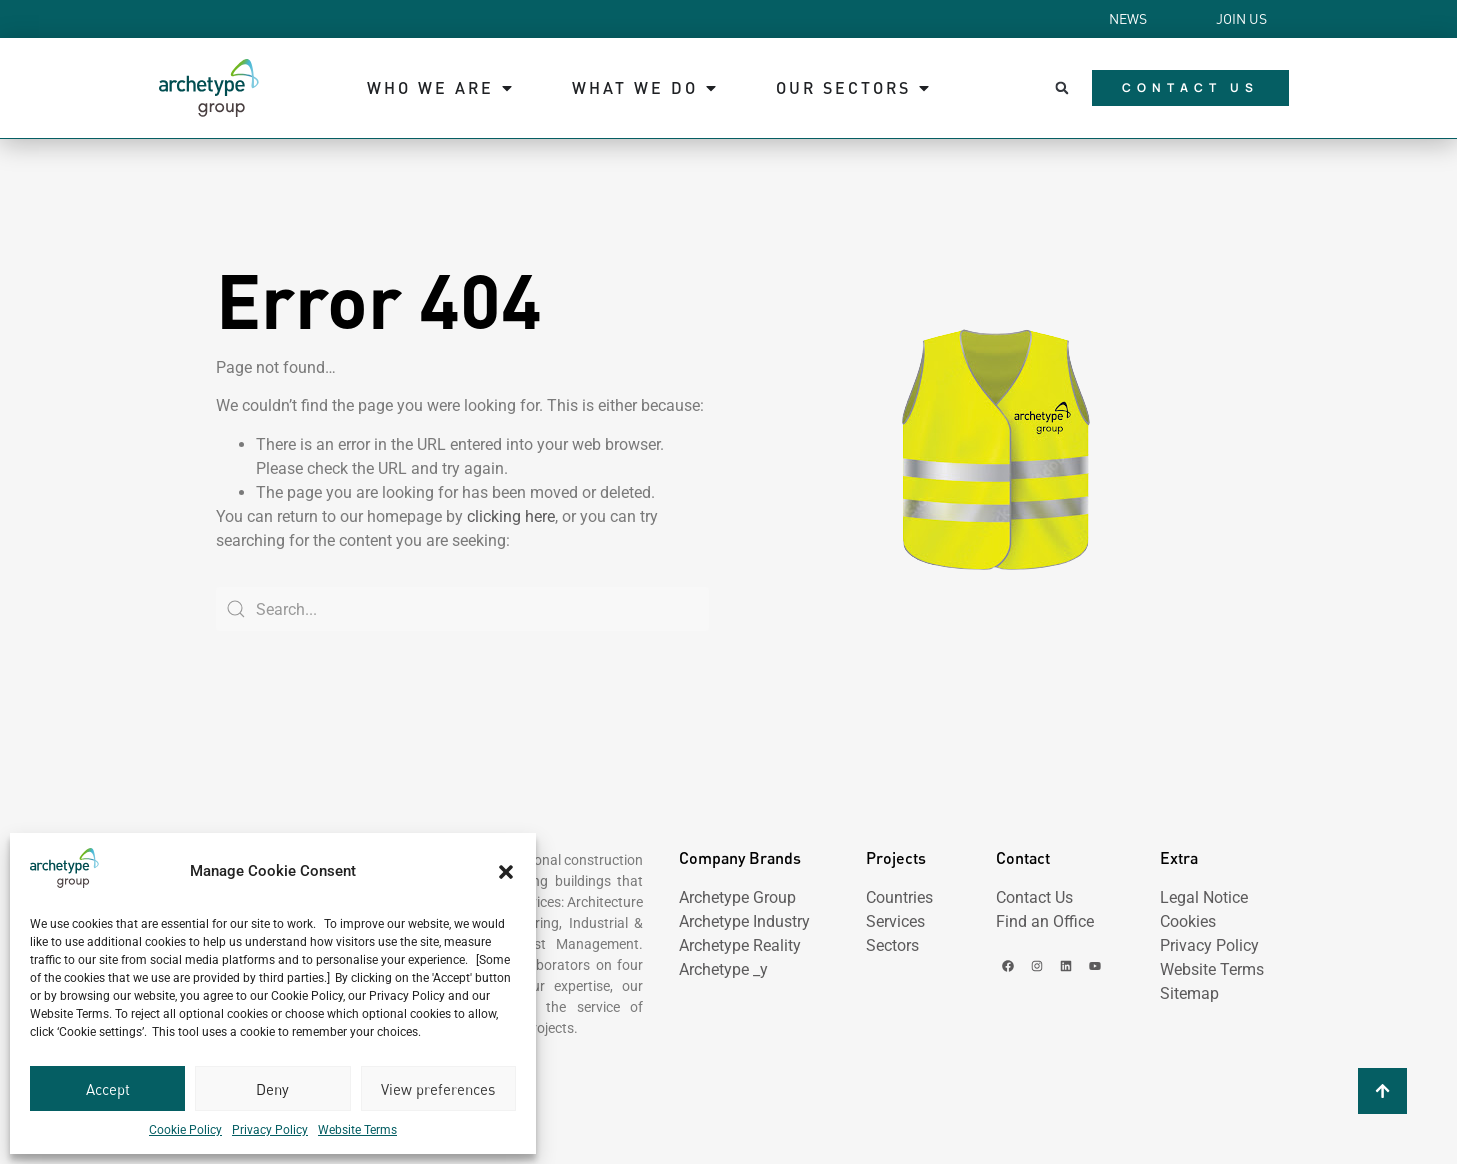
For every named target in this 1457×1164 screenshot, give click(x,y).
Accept (108, 1089)
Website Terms (357, 1130)
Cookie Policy (185, 1130)
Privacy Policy (270, 1130)
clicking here (511, 516)
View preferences (438, 1089)
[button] (506, 872)
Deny (272, 1089)
